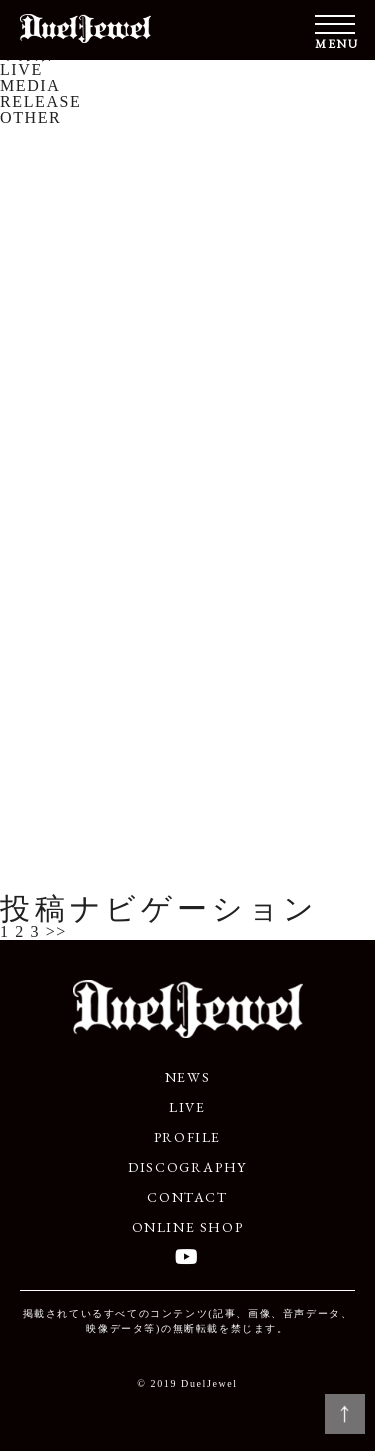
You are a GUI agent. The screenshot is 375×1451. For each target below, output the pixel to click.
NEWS (187, 1077)
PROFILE (187, 1137)
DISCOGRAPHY (187, 1167)
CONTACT (187, 1197)
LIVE (21, 69)
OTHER (30, 117)
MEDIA (30, 85)
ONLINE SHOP (188, 1227)
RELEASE (40, 101)
